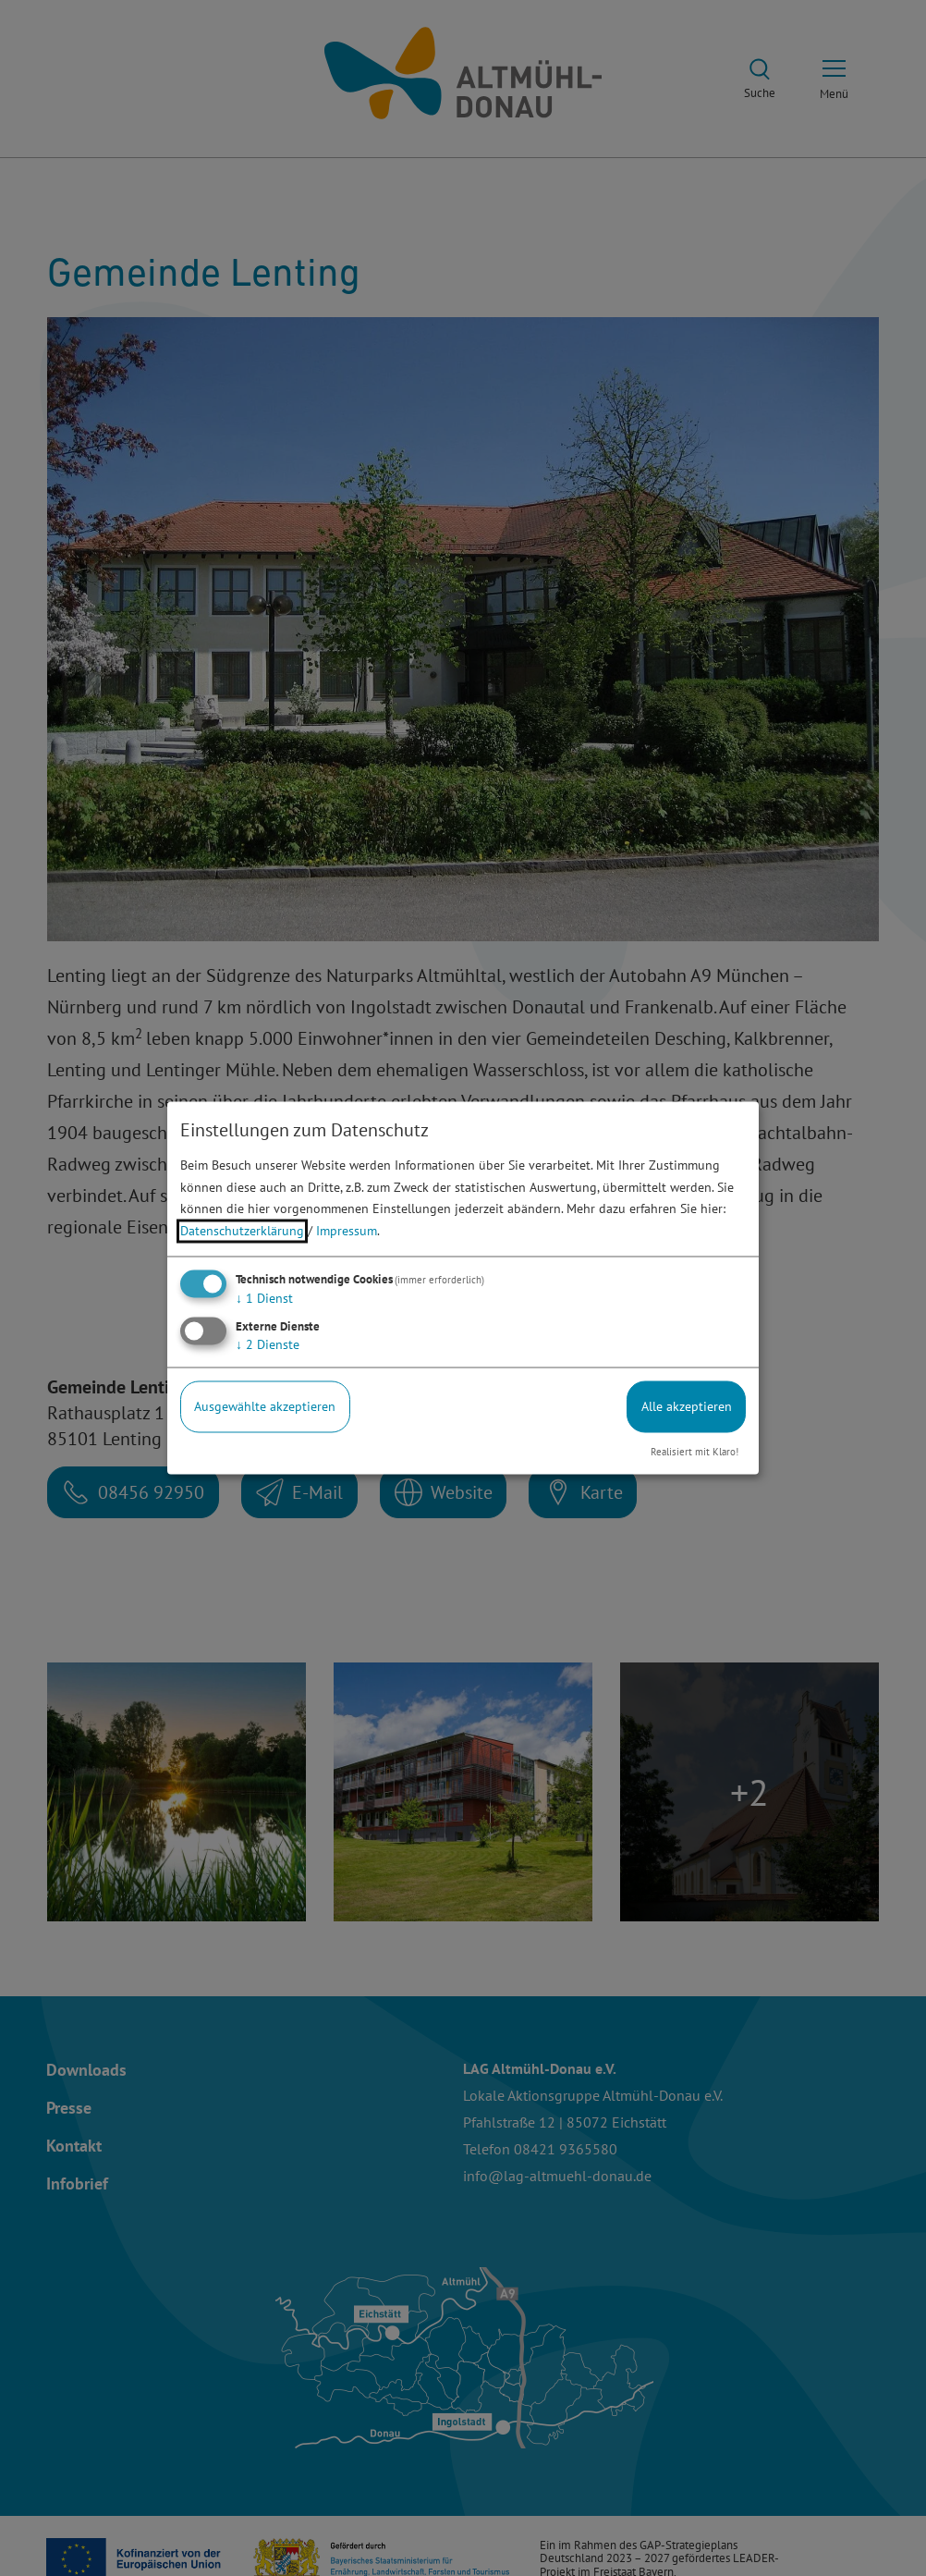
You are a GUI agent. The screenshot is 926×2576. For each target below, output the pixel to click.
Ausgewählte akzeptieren (264, 1406)
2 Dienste (267, 1344)
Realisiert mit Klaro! (694, 1451)
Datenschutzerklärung (242, 1231)
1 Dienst (264, 1298)
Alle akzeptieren (686, 1406)
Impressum (346, 1231)
